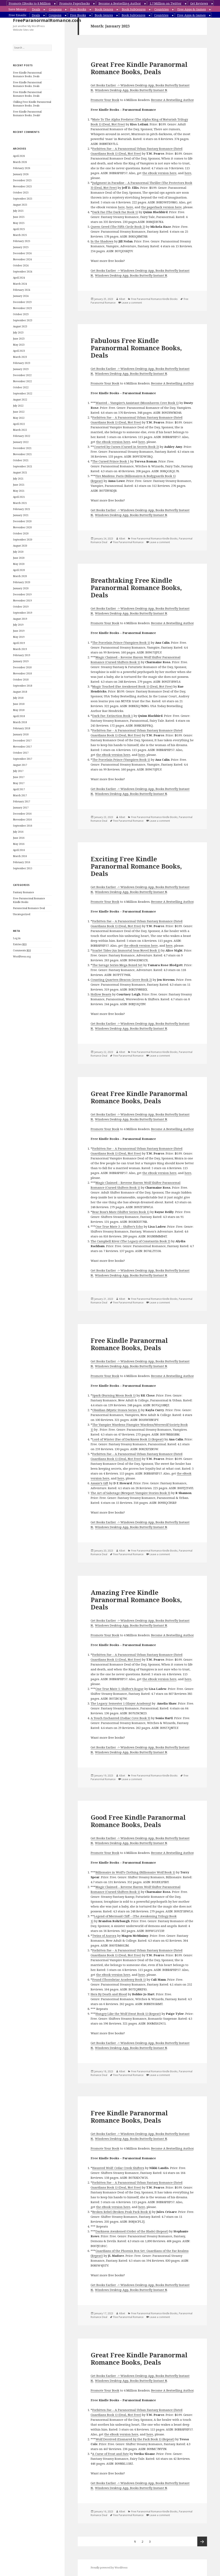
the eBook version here (159, 173)
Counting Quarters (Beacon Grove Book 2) (121, 980)
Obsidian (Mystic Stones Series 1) (116, 1410)
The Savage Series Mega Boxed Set (117, 965)
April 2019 (19, 643)
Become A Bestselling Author (172, 100)
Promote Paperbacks (74, 3)
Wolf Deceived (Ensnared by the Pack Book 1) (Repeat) (135, 2439)
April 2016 (19, 850)
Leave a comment (132, 302)
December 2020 (22, 521)
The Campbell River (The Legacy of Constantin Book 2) (130, 1241)
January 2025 (21, 247)
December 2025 (22, 180)
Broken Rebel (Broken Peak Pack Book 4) (121, 2212)
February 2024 (21, 290)
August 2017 (20, 765)
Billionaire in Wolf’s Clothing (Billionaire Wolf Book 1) (135, 1872)
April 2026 (19, 156)
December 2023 (22, 302)
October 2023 (21, 314)
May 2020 (19, 564)
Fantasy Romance (23, 892)
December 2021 (22, 448)
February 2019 (21, 655)
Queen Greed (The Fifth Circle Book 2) (118, 227)
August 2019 (20, 619)
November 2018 (22, 673)
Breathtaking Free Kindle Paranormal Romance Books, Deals (136, 587)
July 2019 (18, 624)
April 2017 (19, 789)
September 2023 (22, 320)
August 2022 (20, 399)
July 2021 (18, 478)
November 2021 (22, 454)
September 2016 (22, 825)
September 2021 (22, 466)
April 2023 (19, 351)
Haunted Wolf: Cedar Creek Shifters (118, 2168)
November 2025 (22, 186)
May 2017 (19, 783)
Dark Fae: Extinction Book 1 (112, 716)
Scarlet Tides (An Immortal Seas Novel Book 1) (126, 950)
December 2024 (22, 253)
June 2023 (19, 338)
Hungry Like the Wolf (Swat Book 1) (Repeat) (128, 2014)
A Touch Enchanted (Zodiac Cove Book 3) (120, 1718)
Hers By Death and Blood (109, 1994)
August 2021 (20, 472)
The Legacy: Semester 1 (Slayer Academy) (121, 1703)
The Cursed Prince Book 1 (110, 461)
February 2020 (21, 582)
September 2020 (22, 539)
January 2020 (21, 588)
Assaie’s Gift (99, 1483)
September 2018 (22, 685)
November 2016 (22, 819)
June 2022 (19, 411)
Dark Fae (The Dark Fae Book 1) (115, 212)
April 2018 (19, 716)
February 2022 (21, 436)
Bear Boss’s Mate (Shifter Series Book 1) (120, 1212)
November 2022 (22, 381)
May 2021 (19, 491)
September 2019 (22, 612)
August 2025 (20, 204)
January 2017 (21, 807)
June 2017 (19, 777)
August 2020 (20, 545)
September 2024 (22, 271)
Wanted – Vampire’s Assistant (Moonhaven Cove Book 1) (137, 403)
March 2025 (20, 235)
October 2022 (21, 387)
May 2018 (19, 710)
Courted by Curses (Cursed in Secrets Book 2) (126, 447)
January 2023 (21, 369)
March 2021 (20, 503)
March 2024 (20, 283)
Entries (20, 944)
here (188, 173)
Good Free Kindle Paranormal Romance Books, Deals (138, 1821)
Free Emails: (18, 15)
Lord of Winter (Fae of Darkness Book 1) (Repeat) (128, 1439)
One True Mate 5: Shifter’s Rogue (120, 1689)
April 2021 (19, 497)
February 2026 (21, 168)
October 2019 (21, 606)
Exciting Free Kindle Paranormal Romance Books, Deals (136, 866)
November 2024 (22, 259)
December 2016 (22, 813)
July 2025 (18, 211)
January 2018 (21, 734)
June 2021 (19, 484)
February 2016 (21, 862)
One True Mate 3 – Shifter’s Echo (119, 1226)
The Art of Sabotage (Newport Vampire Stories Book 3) (130, 1493)
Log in (16, 938)
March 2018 (20, 722)
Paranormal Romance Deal (29, 908)
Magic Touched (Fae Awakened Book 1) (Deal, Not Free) (132, 686)
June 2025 (19, 217)
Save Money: (18, 9)
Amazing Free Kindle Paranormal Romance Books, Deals (136, 1599)
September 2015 (22, 868)
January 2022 (21, 442)
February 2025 (21, 241)
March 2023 (20, 357)
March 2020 (20, 576)
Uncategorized (21, 914)
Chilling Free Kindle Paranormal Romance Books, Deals (32, 103)
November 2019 (22, 600)
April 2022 (19, 424)
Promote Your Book (105, 100)
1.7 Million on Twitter (165, 3)
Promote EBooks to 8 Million (30, 3)
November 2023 (22, 308)
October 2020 (21, 533)
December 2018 (22, 667)
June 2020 (19, 558)
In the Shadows (102, 241)
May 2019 (19, 637)
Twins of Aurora (104, 1936)
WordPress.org (22, 956)
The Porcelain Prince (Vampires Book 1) (121, 642)
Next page (202, 2541)
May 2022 (19, 418)
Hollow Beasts (101, 994)
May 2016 (19, 844)
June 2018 (19, 704)
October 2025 (21, 192)
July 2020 (18, 551)
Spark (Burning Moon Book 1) (114, 1395)
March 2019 (20, 649)
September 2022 (22, 393)
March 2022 (20, 430)
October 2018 (21, 679)
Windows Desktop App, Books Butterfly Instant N (131, 90)
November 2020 (22, 527)
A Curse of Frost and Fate (110, 2454)
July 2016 (18, 831)
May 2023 (19, 344)
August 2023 (20, 326)
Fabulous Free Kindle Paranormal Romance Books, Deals (136, 347)
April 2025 (19, 229)
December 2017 (22, 740)
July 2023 (18, 332)
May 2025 (19, 223)
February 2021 (21, 509)
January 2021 (21, 515)
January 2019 (21, 661)
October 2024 (21, 265)
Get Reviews (199, 3)
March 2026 (20, 162)
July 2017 (18, 771)
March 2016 (20, 856)
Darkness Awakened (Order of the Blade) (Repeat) (132, 2231)
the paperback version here (161, 207)
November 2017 (22, 746)
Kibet (122, 299)
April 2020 (19, 570)
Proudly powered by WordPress (109, 2567)
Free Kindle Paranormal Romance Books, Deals (27, 74)
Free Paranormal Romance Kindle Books (154, 299)
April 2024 (19, 277)
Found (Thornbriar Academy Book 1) (119, 1979)
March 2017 (20, 795)
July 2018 (18, 698)
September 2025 (22, 198)
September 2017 (22, 759)
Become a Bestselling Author (120, 3)
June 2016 (19, 838)
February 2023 (21, 363)
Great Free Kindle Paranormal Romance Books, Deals (139, 68)
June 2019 (19, 631)
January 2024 (21, 296)
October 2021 (21, 460)
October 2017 (21, 752)
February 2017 (21, 801)
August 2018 (20, 691)
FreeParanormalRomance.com (47, 20)
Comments (22, 950)
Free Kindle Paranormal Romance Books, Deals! (27, 113)
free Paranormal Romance (128, 542)
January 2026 (21, 174)
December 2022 (22, 375)
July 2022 (18, 405)
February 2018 (21, 728)
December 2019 (22, 594)
